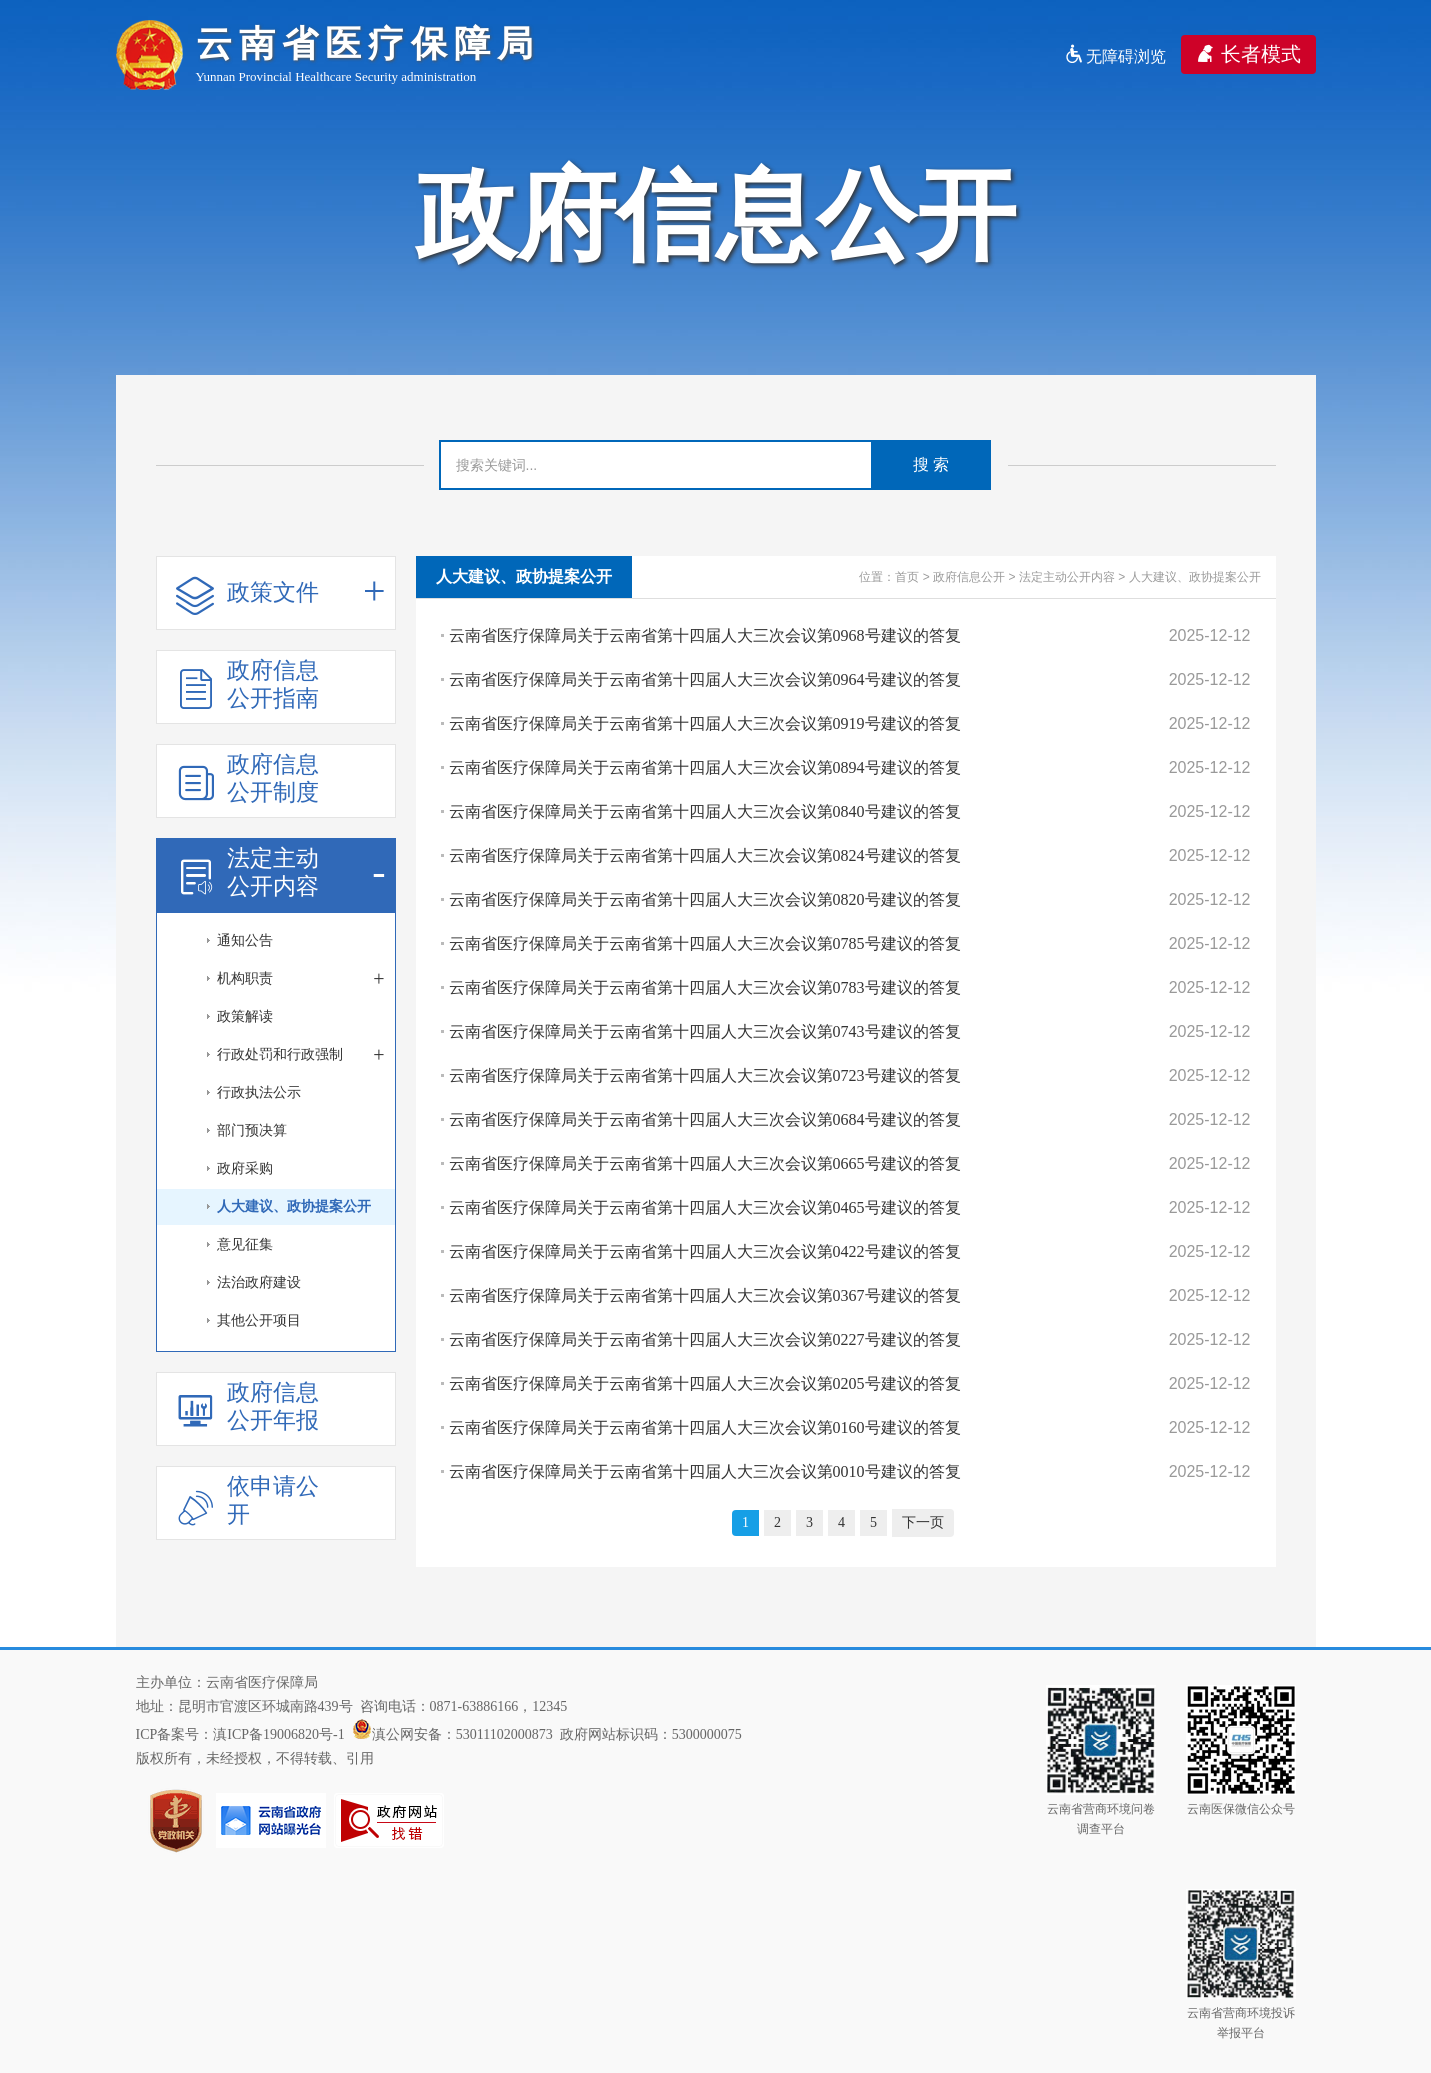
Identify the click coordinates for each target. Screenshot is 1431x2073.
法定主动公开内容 (281, 872)
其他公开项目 (259, 1320)
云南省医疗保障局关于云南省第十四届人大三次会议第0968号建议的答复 (705, 635)
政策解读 (245, 1016)
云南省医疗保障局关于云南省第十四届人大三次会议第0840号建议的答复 (705, 811)
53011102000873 (504, 1734)
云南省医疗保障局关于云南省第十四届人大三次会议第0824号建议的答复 (705, 855)
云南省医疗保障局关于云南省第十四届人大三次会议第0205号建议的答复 (705, 1383)
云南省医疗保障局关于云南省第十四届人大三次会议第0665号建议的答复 (705, 1163)
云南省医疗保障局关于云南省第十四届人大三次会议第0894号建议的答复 (705, 767)
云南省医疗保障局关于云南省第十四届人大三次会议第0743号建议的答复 (705, 1031)
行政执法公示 (259, 1092)
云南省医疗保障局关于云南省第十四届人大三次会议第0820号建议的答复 (705, 899)
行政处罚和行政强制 (301, 1055)
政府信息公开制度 (247, 778)
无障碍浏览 (1115, 56)
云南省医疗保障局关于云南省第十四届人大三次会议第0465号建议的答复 (705, 1207)
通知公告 (245, 940)
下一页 (923, 1522)
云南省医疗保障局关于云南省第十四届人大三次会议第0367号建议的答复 (705, 1295)
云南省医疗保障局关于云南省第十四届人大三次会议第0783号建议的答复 (705, 987)
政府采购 (245, 1168)
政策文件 (281, 593)
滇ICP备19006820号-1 (278, 1734)
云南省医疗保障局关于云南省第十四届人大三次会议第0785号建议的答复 (705, 943)
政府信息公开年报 (247, 1406)
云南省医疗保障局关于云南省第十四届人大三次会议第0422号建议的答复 (705, 1251)
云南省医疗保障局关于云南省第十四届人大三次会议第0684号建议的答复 (705, 1119)
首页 (907, 577)
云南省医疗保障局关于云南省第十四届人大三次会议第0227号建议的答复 (705, 1339)
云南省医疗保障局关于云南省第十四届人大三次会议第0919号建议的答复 (705, 723)
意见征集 (245, 1244)
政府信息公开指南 (247, 684)
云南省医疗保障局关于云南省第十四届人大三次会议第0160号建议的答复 (705, 1427)
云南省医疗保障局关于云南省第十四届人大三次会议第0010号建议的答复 (705, 1471)
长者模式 (1248, 54)
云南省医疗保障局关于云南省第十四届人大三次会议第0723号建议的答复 (705, 1075)
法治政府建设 (259, 1282)
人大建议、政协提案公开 (294, 1206)
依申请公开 (247, 1500)
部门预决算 (252, 1130)
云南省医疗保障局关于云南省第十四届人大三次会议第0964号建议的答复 (705, 679)
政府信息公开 (969, 577)
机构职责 (301, 979)
